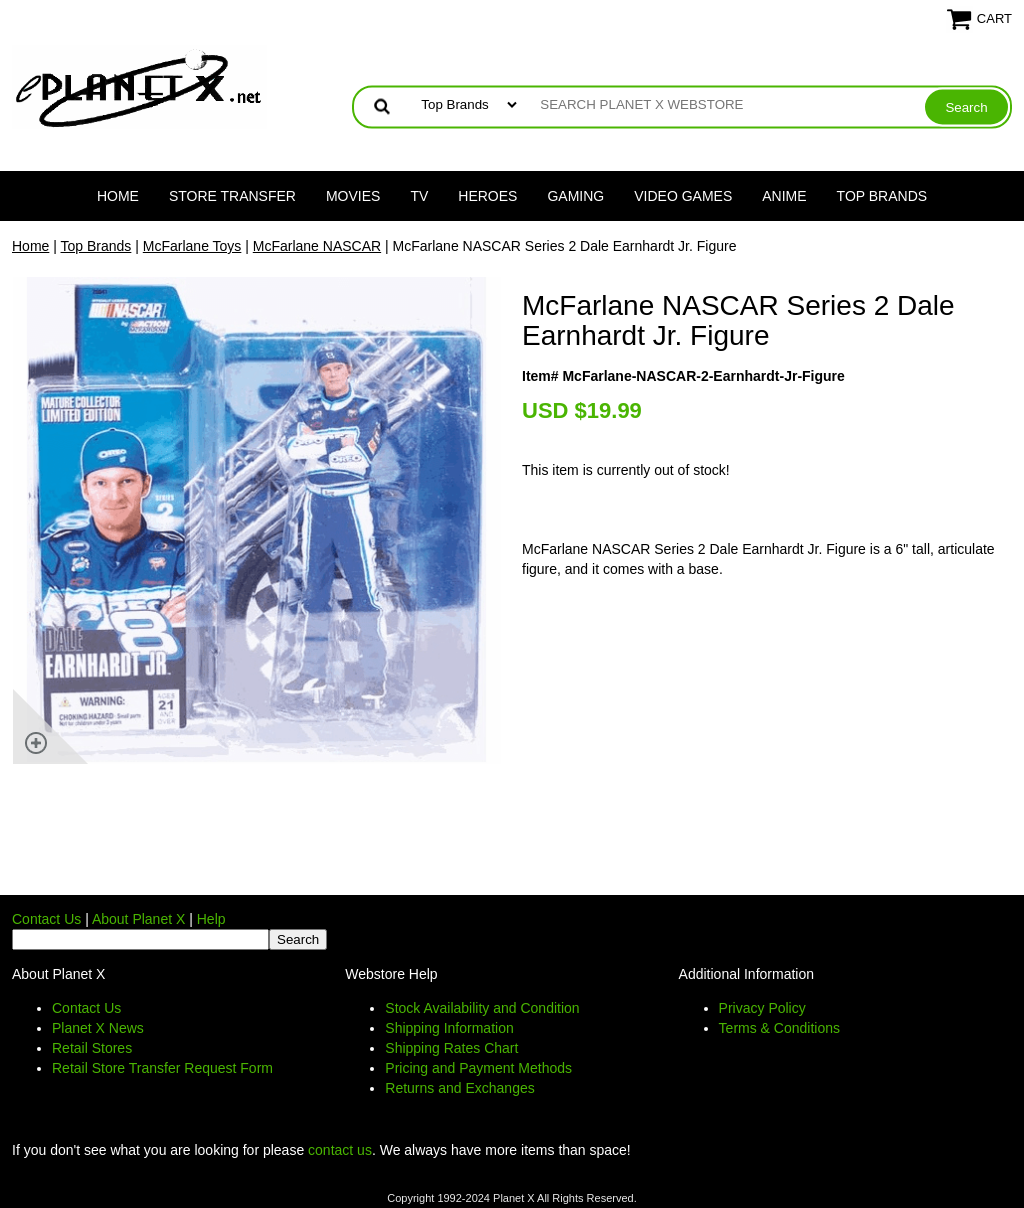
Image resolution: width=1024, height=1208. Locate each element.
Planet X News (98, 1028)
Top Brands (882, 196)
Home (118, 196)
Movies (353, 196)
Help (211, 919)
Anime (784, 196)
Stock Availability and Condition (482, 1008)
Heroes (487, 196)
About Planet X (138, 919)
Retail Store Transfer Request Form (162, 1068)
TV (419, 196)
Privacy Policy (762, 1008)
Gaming (575, 196)
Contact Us (46, 919)
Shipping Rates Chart (451, 1048)
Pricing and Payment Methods (478, 1068)
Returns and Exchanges (459, 1088)
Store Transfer (232, 196)
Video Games (683, 196)
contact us (340, 1150)
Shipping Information (449, 1028)
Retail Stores (92, 1048)
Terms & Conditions (779, 1028)
